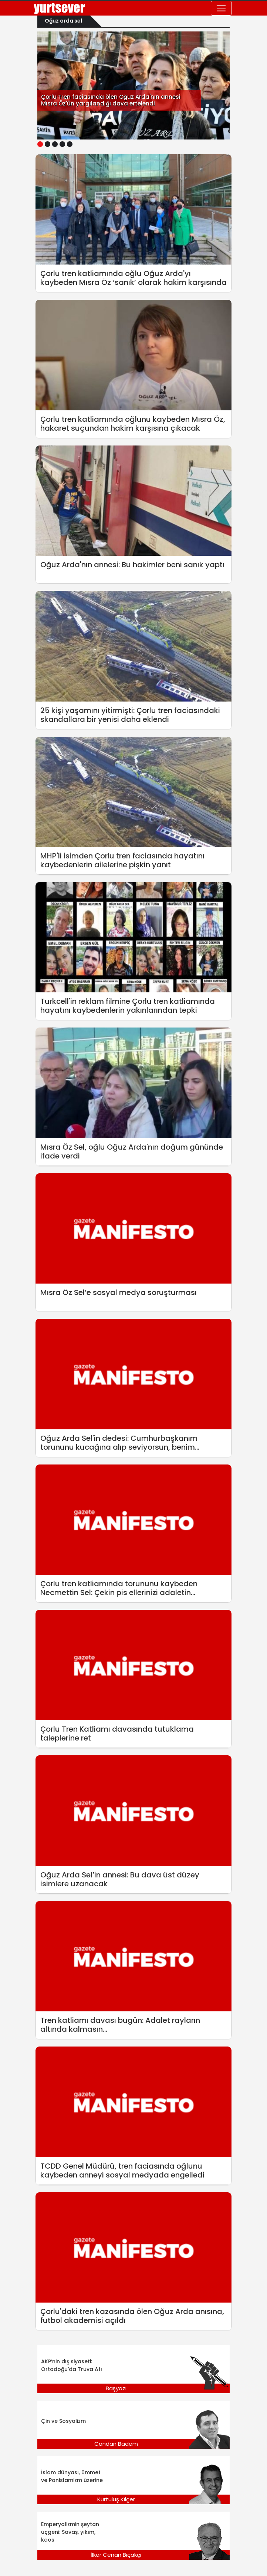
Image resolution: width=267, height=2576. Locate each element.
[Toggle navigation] (221, 8)
